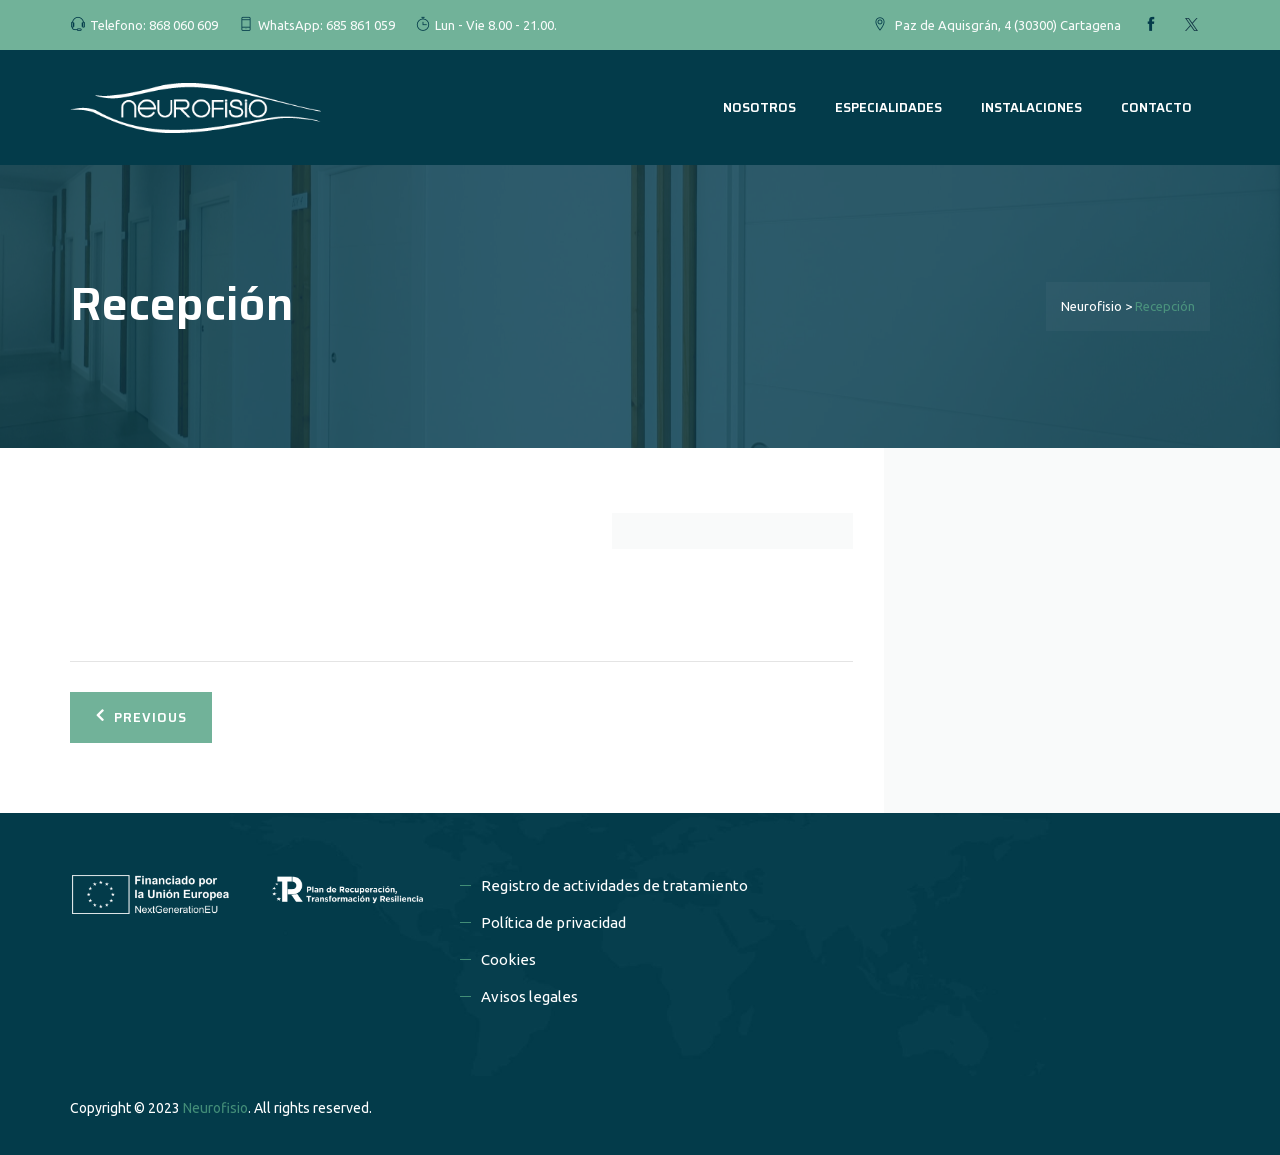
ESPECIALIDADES (888, 107)
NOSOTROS (759, 107)
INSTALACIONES (1031, 107)
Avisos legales (529, 996)
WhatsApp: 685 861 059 (326, 25)
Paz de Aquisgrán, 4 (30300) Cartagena (1008, 25)
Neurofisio (215, 1108)
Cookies (508, 959)
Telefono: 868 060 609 (154, 25)
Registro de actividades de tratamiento (614, 885)
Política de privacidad (553, 922)
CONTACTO (1156, 107)
